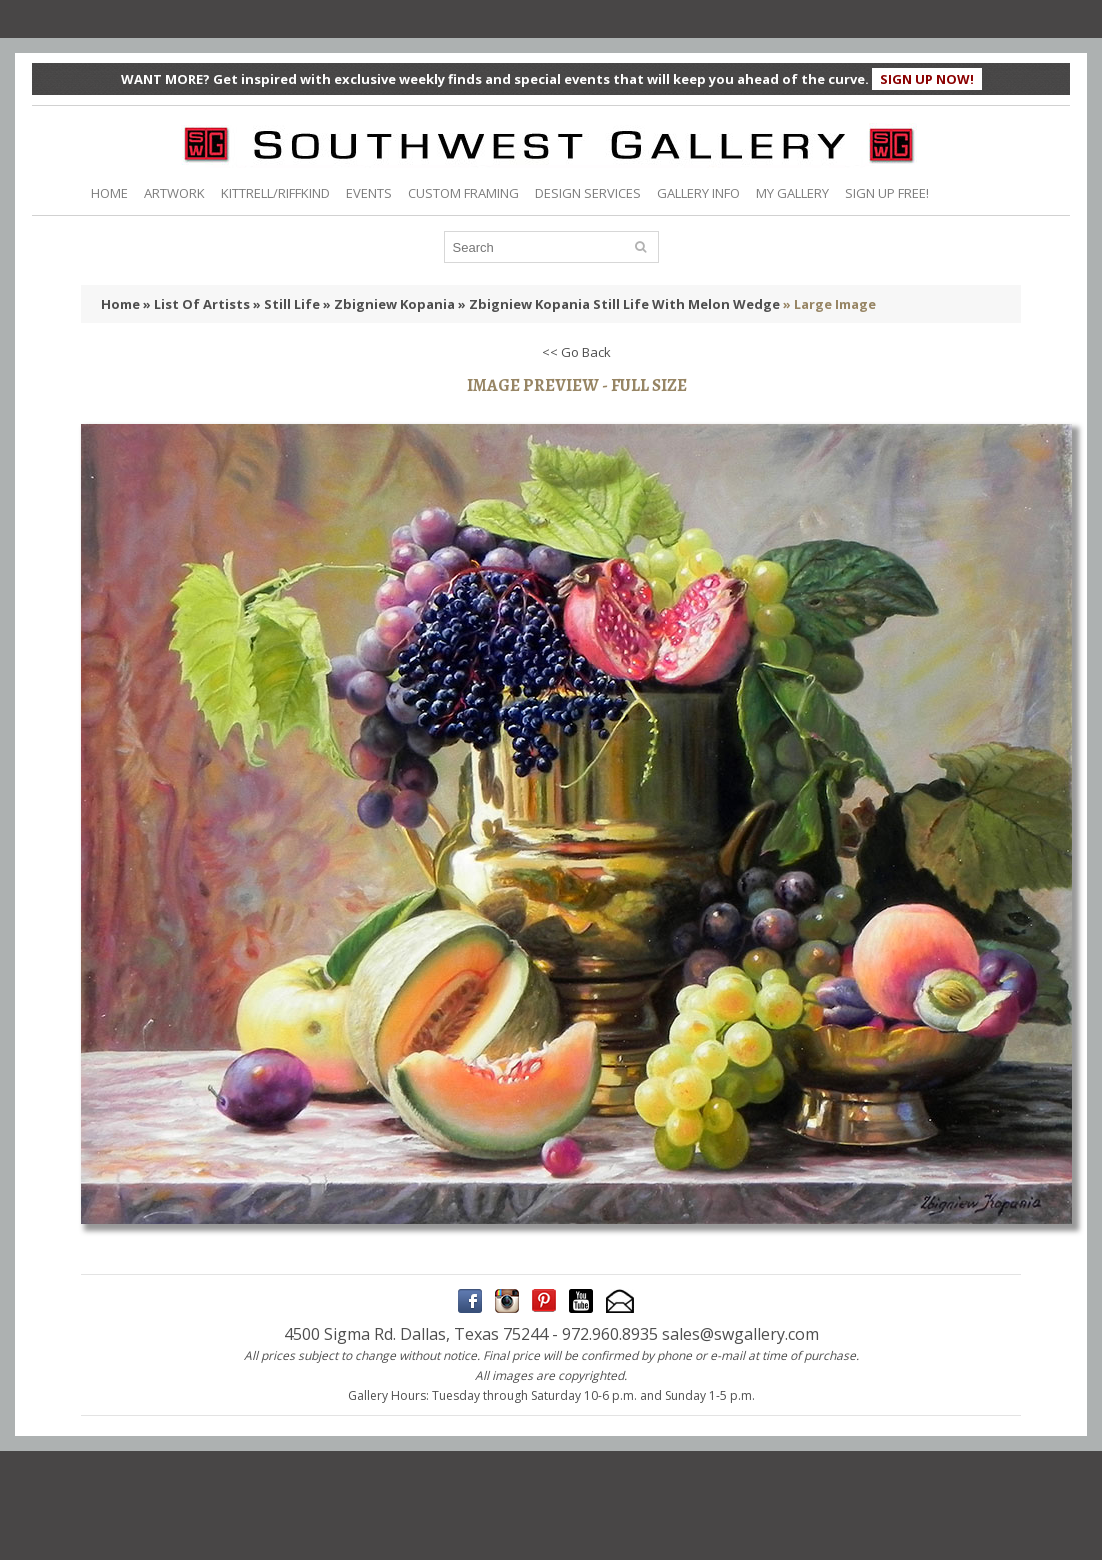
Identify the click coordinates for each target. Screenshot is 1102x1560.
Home (120, 304)
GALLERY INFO (698, 193)
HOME (109, 193)
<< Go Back (576, 352)
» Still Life (286, 304)
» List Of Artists (196, 304)
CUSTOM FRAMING (463, 193)
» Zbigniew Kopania (389, 304)
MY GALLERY (792, 193)
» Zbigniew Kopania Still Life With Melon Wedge (619, 304)
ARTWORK (174, 193)
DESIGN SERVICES (588, 193)
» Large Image (829, 304)
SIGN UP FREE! (887, 193)
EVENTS (369, 193)
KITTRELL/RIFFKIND (275, 193)
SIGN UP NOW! (927, 79)
